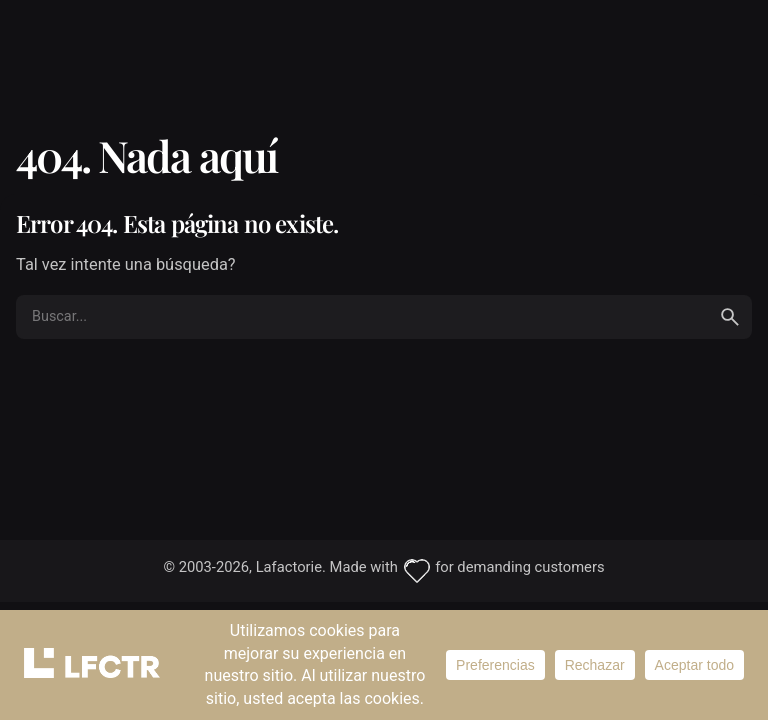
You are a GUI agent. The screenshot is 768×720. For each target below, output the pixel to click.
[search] (730, 317)
